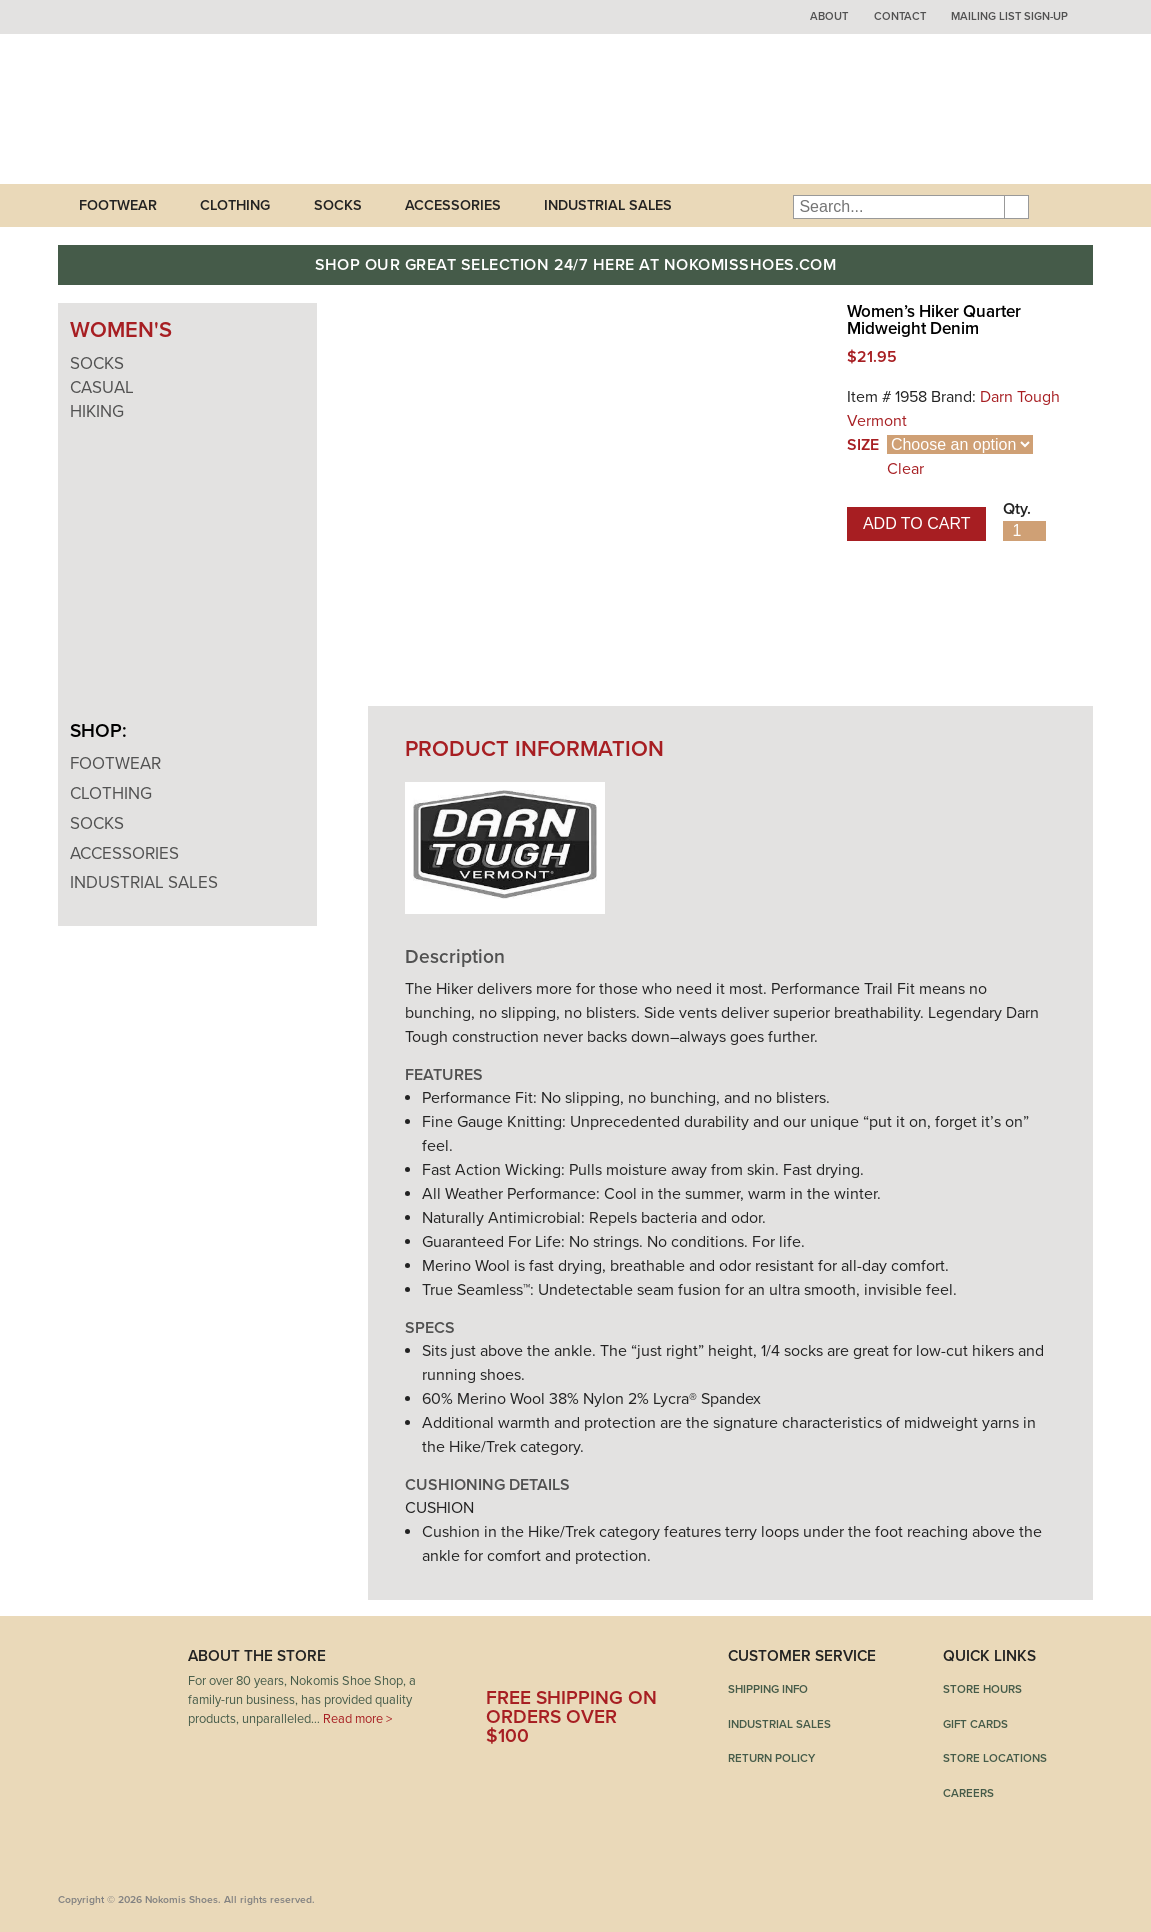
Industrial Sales (608, 205)
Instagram (647, 1663)
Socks (338, 205)
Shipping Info (768, 1689)
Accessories (453, 205)
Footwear (118, 205)
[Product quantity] (1024, 531)
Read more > (357, 1719)
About (829, 16)
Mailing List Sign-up (1009, 16)
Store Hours (982, 1689)
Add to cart (917, 523)
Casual (102, 387)
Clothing (235, 205)
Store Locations (995, 1758)
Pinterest (598, 1663)
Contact (900, 16)
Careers (968, 1793)
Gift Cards (975, 1724)
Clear (905, 469)
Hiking (97, 411)
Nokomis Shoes (190, 109)
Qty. (1017, 509)
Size (863, 445)
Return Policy (771, 1758)
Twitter (550, 1663)
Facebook (501, 1663)
